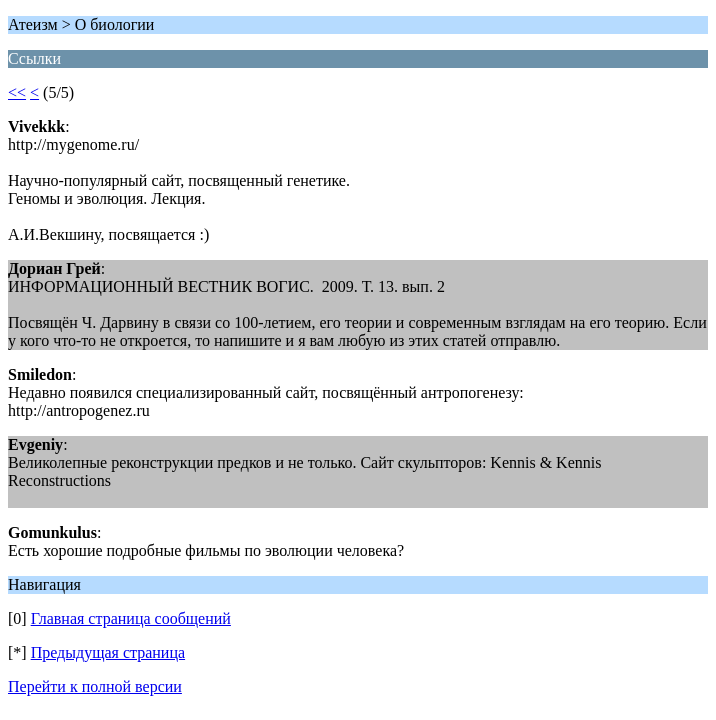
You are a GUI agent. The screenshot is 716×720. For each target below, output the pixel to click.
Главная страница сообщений (131, 618)
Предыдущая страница (108, 652)
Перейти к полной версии (95, 686)
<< (17, 92)
